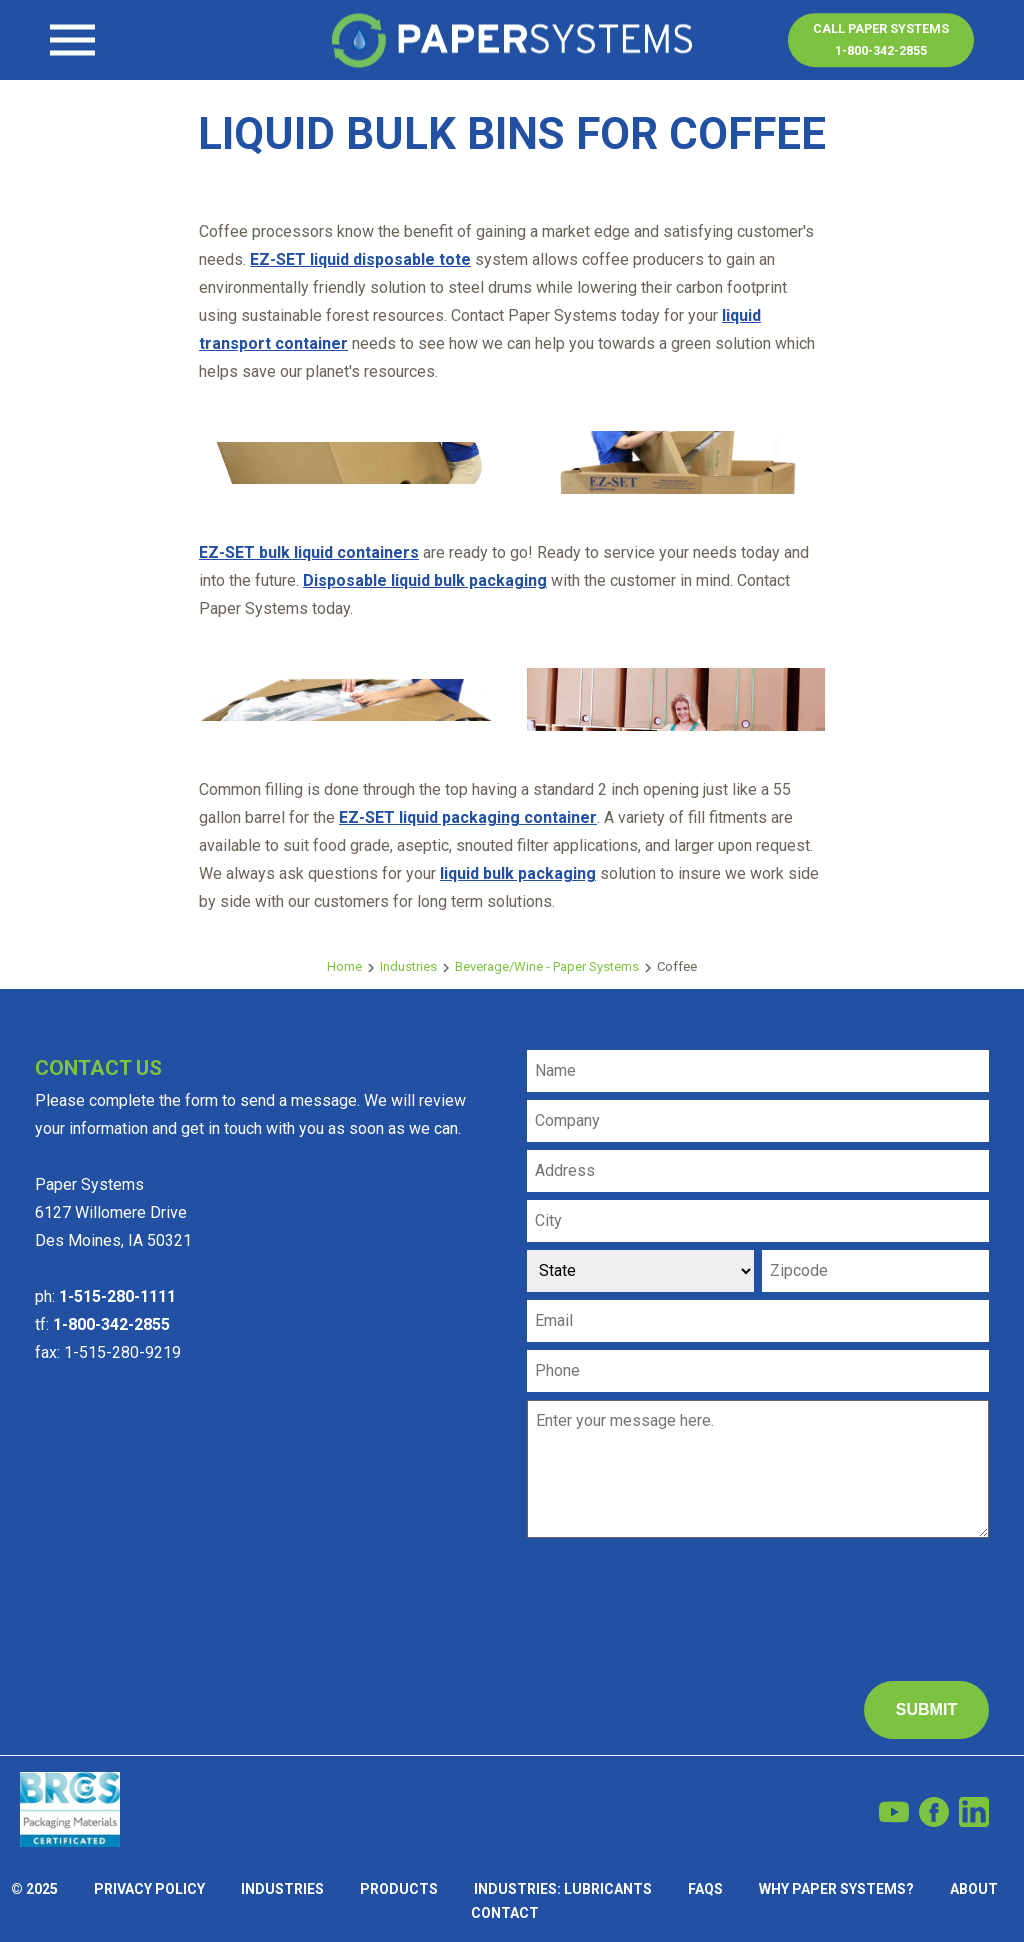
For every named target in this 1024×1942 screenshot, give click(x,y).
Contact (84, 55)
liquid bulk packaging (518, 873)
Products (399, 1889)
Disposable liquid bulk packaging (425, 580)
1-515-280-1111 (117, 1296)
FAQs (705, 1889)
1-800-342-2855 (111, 1324)
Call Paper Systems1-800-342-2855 (881, 39)
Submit (926, 1709)
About (974, 1889)
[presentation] (679, 1586)
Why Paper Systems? (836, 1889)
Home (344, 966)
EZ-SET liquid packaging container (468, 817)
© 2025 (34, 1889)
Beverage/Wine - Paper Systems (547, 966)
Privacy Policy (149, 1889)
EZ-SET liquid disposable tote (360, 259)
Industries (408, 966)
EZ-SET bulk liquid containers (309, 552)
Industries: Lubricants (563, 1889)
